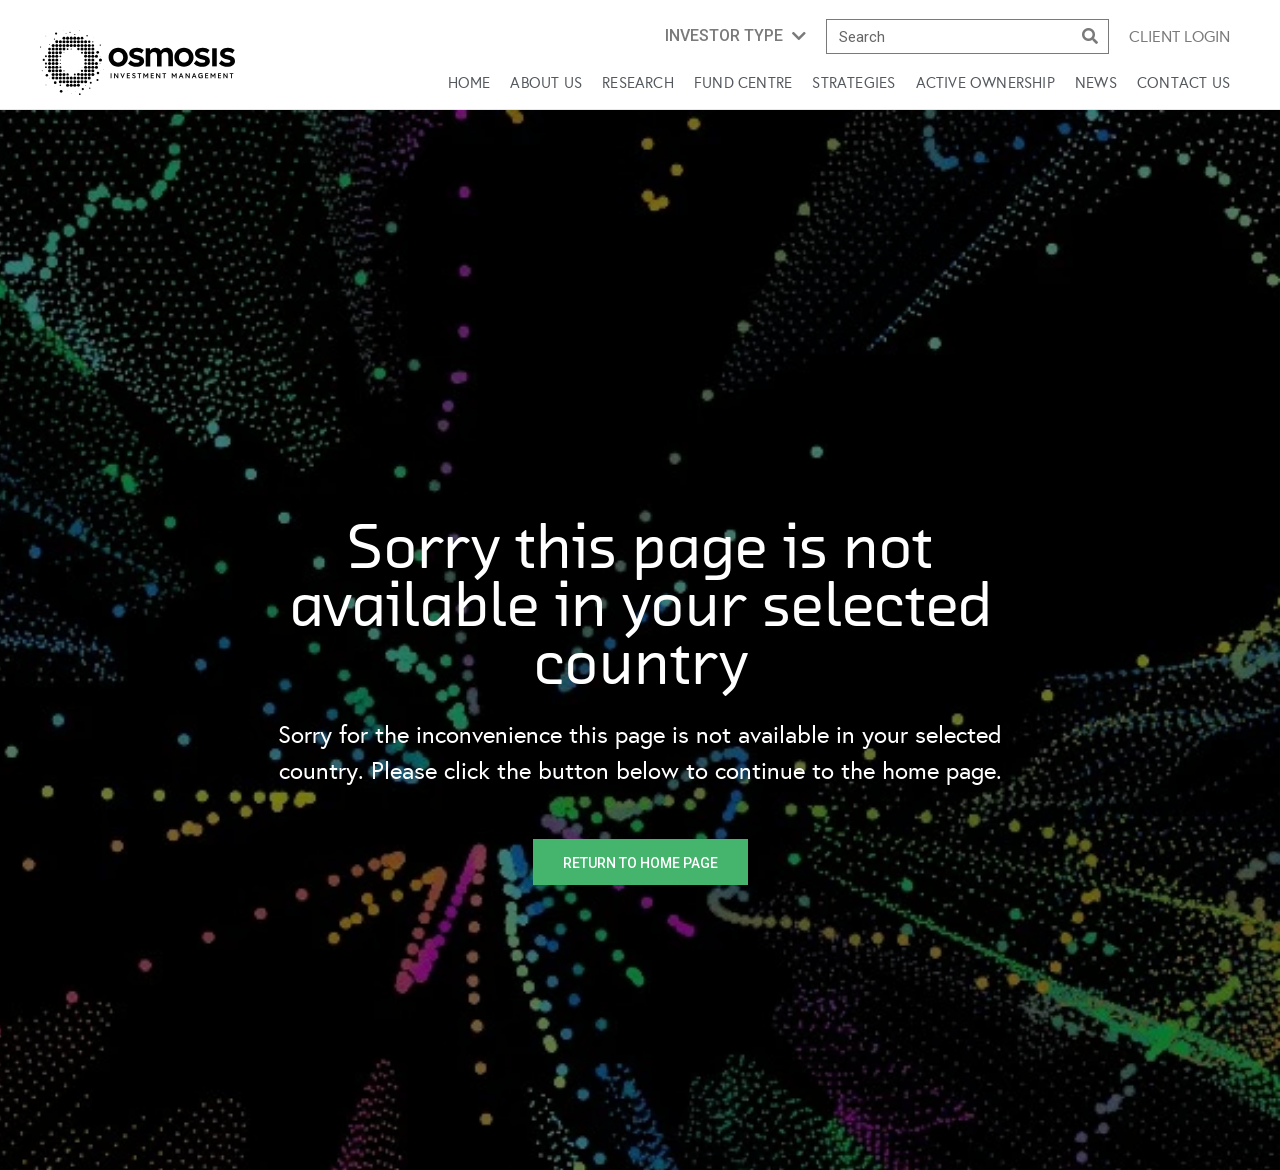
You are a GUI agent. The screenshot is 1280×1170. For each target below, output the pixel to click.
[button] (735, 36)
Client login (1179, 36)
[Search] (1090, 36)
